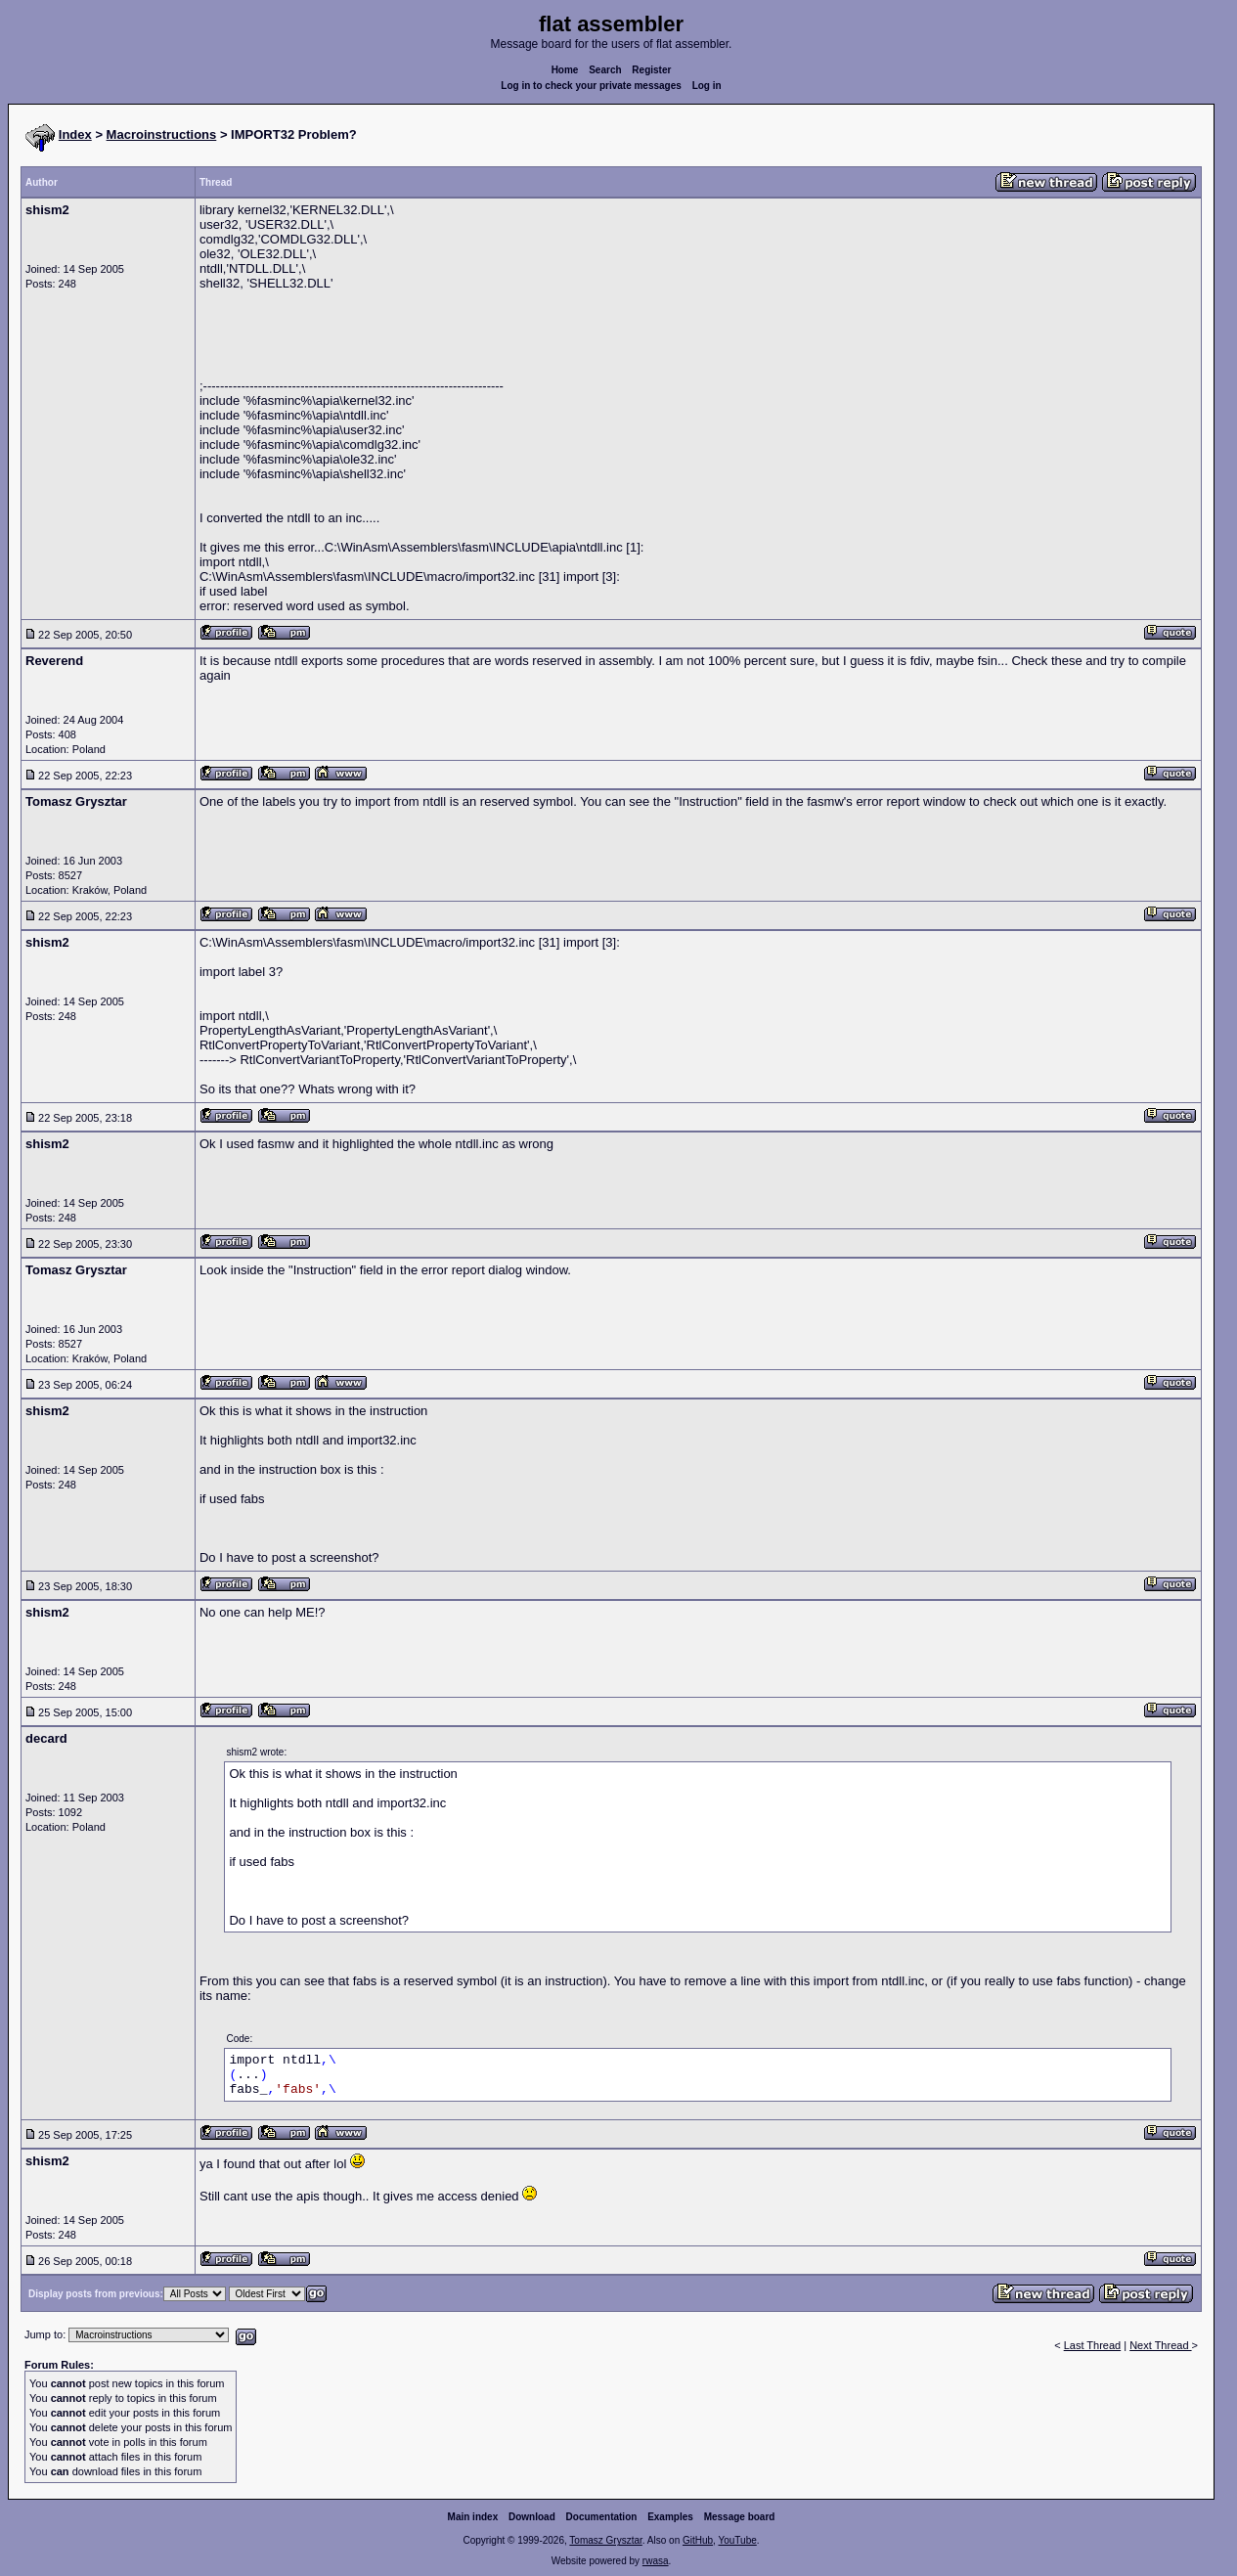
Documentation (602, 2516)
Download (531, 2516)
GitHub (698, 2540)
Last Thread (1093, 2345)
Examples (670, 2516)
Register (651, 70)
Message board (739, 2516)
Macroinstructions (162, 134)
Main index (473, 2516)
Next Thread (1160, 2345)
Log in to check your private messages (591, 85)
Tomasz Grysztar (605, 2540)
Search (605, 70)
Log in (707, 85)
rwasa (655, 2560)
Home (565, 70)
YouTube (737, 2540)
